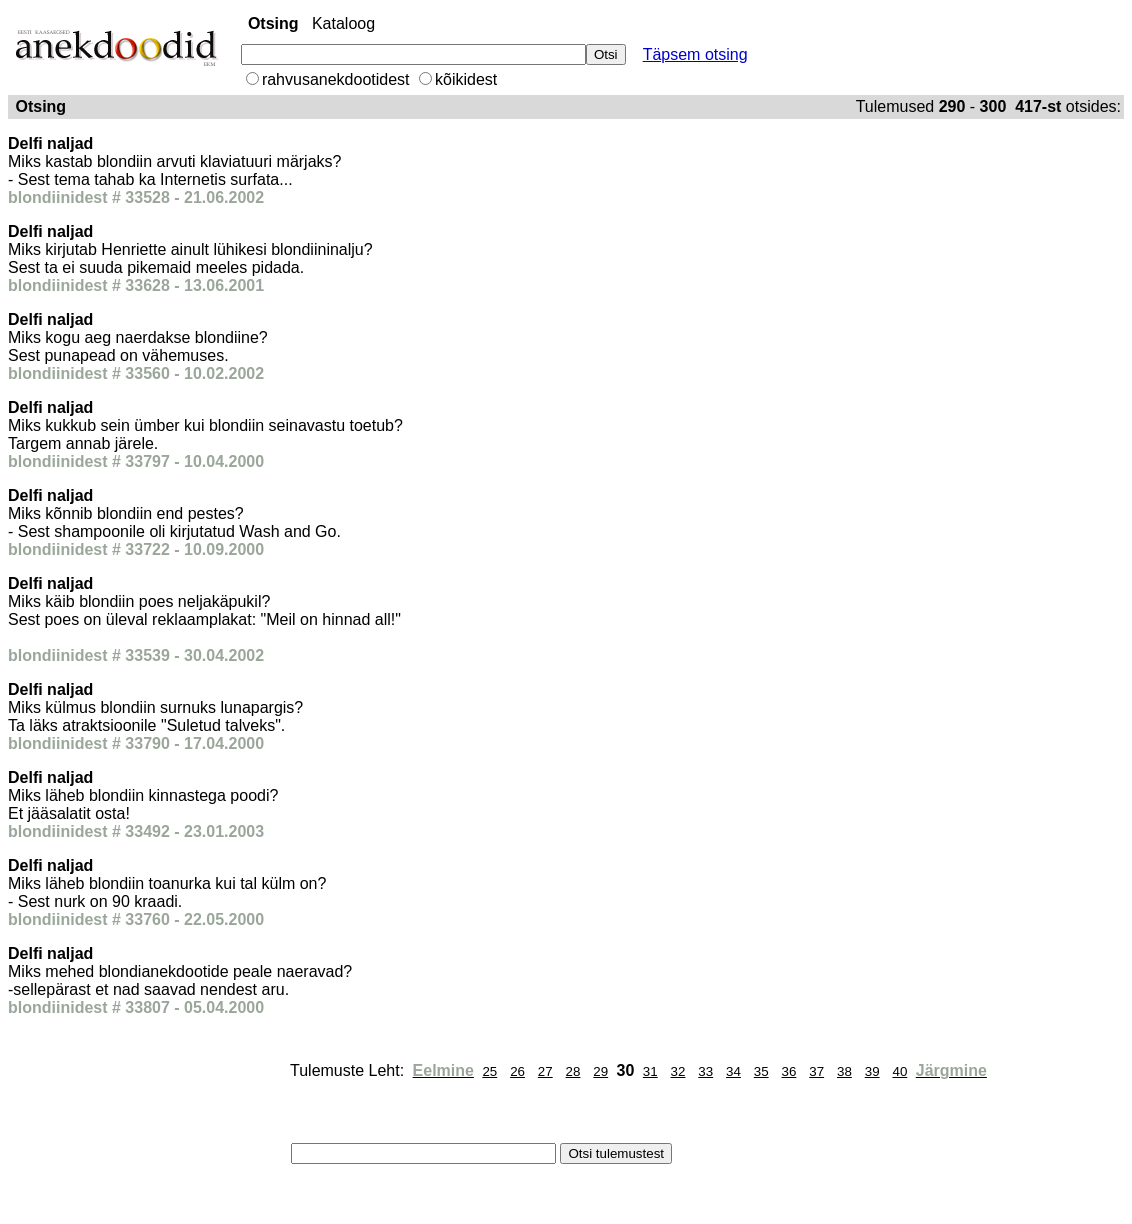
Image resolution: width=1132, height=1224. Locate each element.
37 (816, 1071)
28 (573, 1071)
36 (789, 1071)
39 (872, 1071)
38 (844, 1071)
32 (678, 1071)
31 (650, 1071)
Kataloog (343, 23)
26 (517, 1071)
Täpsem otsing (695, 54)
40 (899, 1071)
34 (733, 1071)
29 (600, 1071)
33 (705, 1071)
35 (761, 1071)
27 (545, 1071)
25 (489, 1071)
